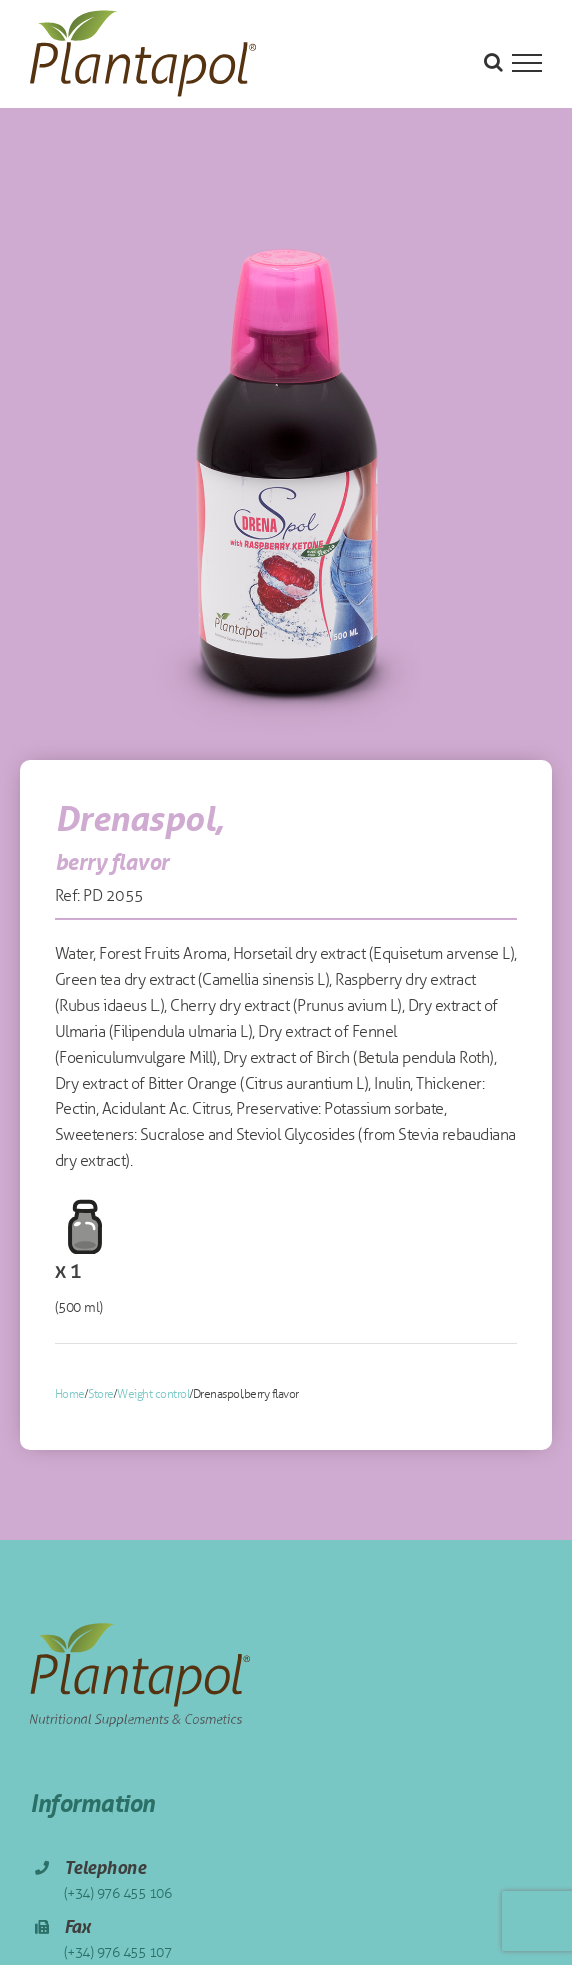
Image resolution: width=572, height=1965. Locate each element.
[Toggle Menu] (527, 63)
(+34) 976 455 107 (118, 1952)
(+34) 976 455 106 (118, 1893)
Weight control (153, 1394)
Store (101, 1394)
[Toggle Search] (493, 62)
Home (70, 1394)
